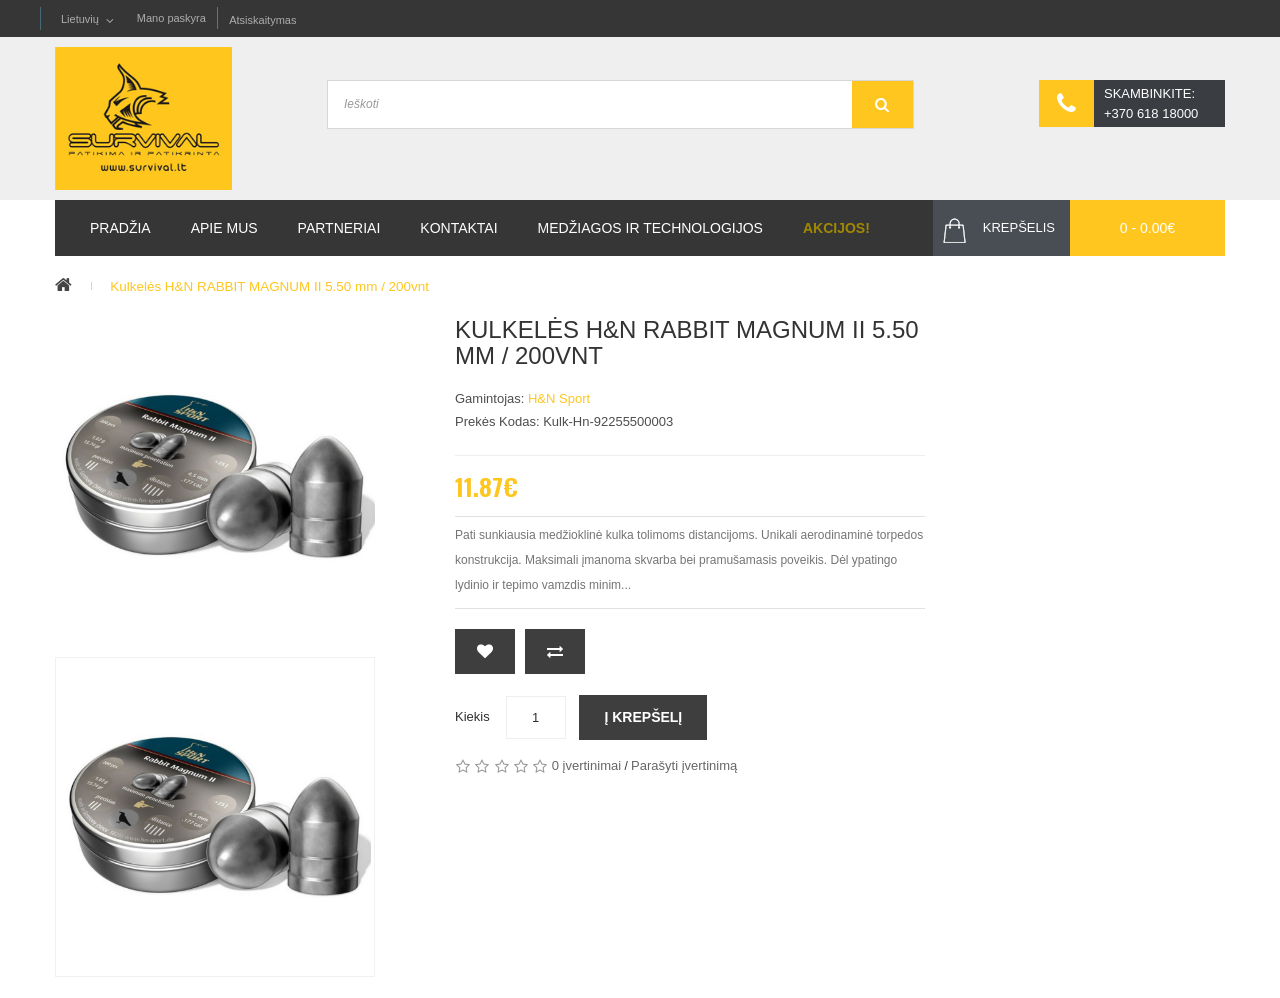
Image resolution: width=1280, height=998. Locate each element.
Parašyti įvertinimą (684, 766)
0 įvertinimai (586, 766)
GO (882, 105)
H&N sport (559, 399)
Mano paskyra (171, 19)
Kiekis (472, 717)
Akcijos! (836, 229)
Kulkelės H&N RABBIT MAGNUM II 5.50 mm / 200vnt (276, 287)
